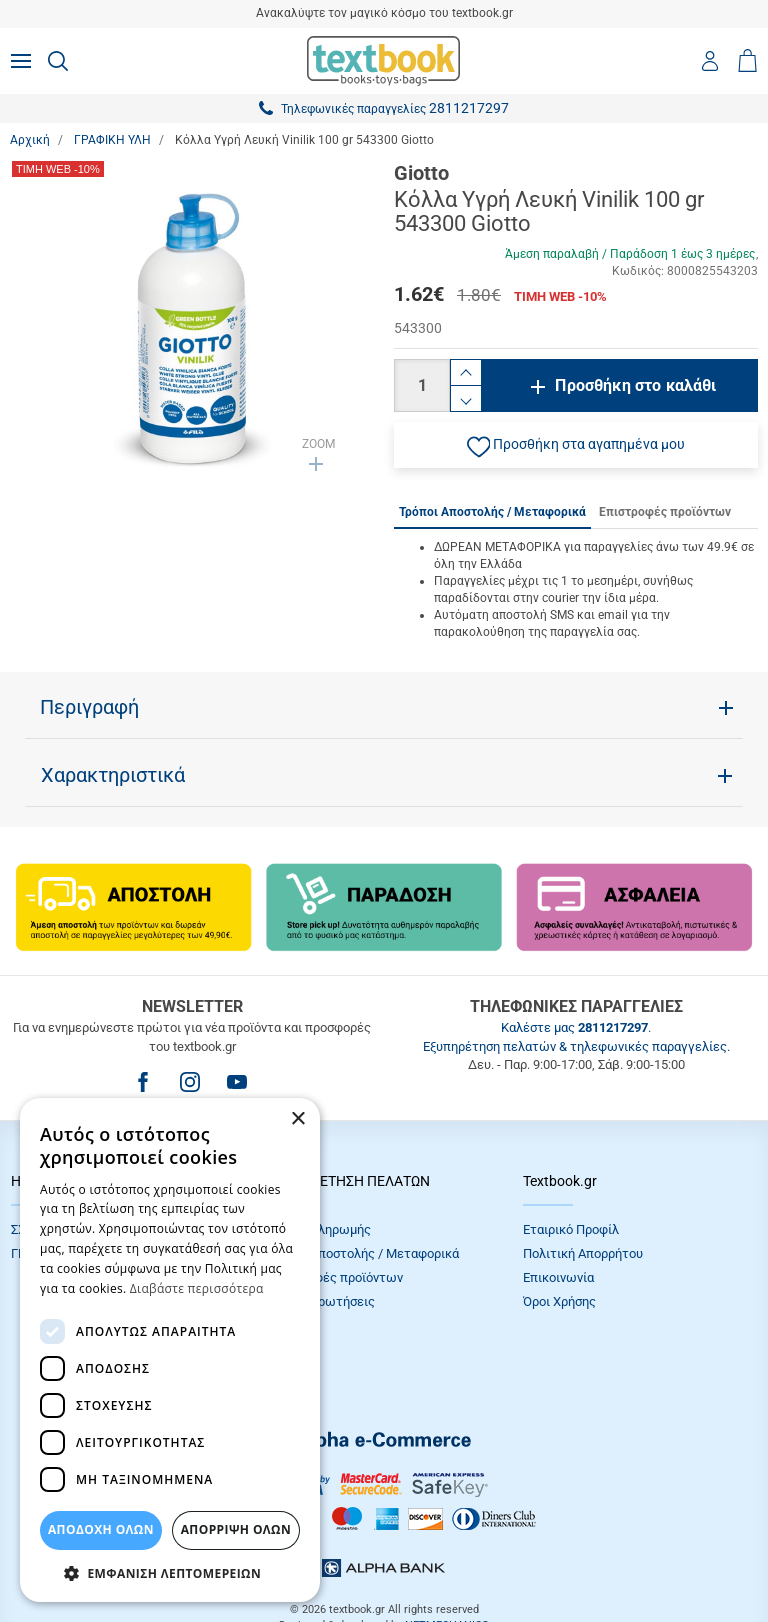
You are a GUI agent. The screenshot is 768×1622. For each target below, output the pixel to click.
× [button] (297, 1119)
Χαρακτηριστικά (113, 775)
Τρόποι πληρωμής (319, 1229)
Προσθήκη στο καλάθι (635, 385)
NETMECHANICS (447, 1556)
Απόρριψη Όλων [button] (236, 1529)
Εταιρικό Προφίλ (571, 1229)
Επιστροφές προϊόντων (335, 1277)
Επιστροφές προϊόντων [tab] (665, 512)
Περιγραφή (89, 707)
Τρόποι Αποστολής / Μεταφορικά (363, 1253)
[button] (576, 445)
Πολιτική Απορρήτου (583, 1253)
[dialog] (170, 1350)
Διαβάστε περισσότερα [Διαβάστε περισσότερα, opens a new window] (197, 1288)
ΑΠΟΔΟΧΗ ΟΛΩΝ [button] (101, 1529)
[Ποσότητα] (422, 385)
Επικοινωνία (558, 1277)
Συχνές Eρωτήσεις (321, 1301)
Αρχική (30, 140)
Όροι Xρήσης (559, 1301)
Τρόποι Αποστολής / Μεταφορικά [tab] (492, 512)
